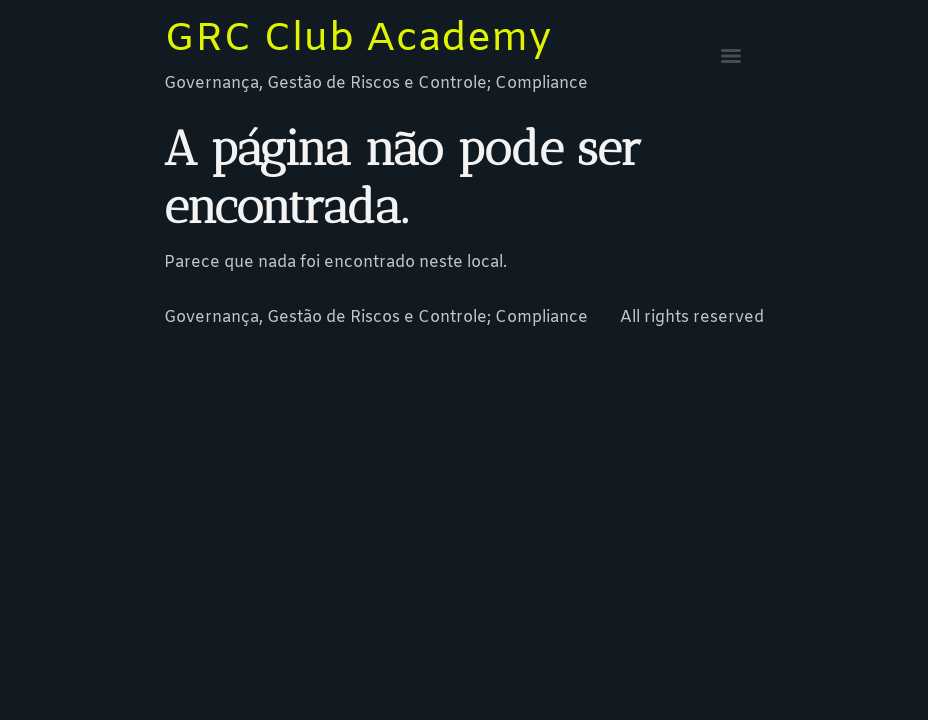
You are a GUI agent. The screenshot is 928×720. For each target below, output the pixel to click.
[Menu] (731, 56)
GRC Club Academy (357, 39)
